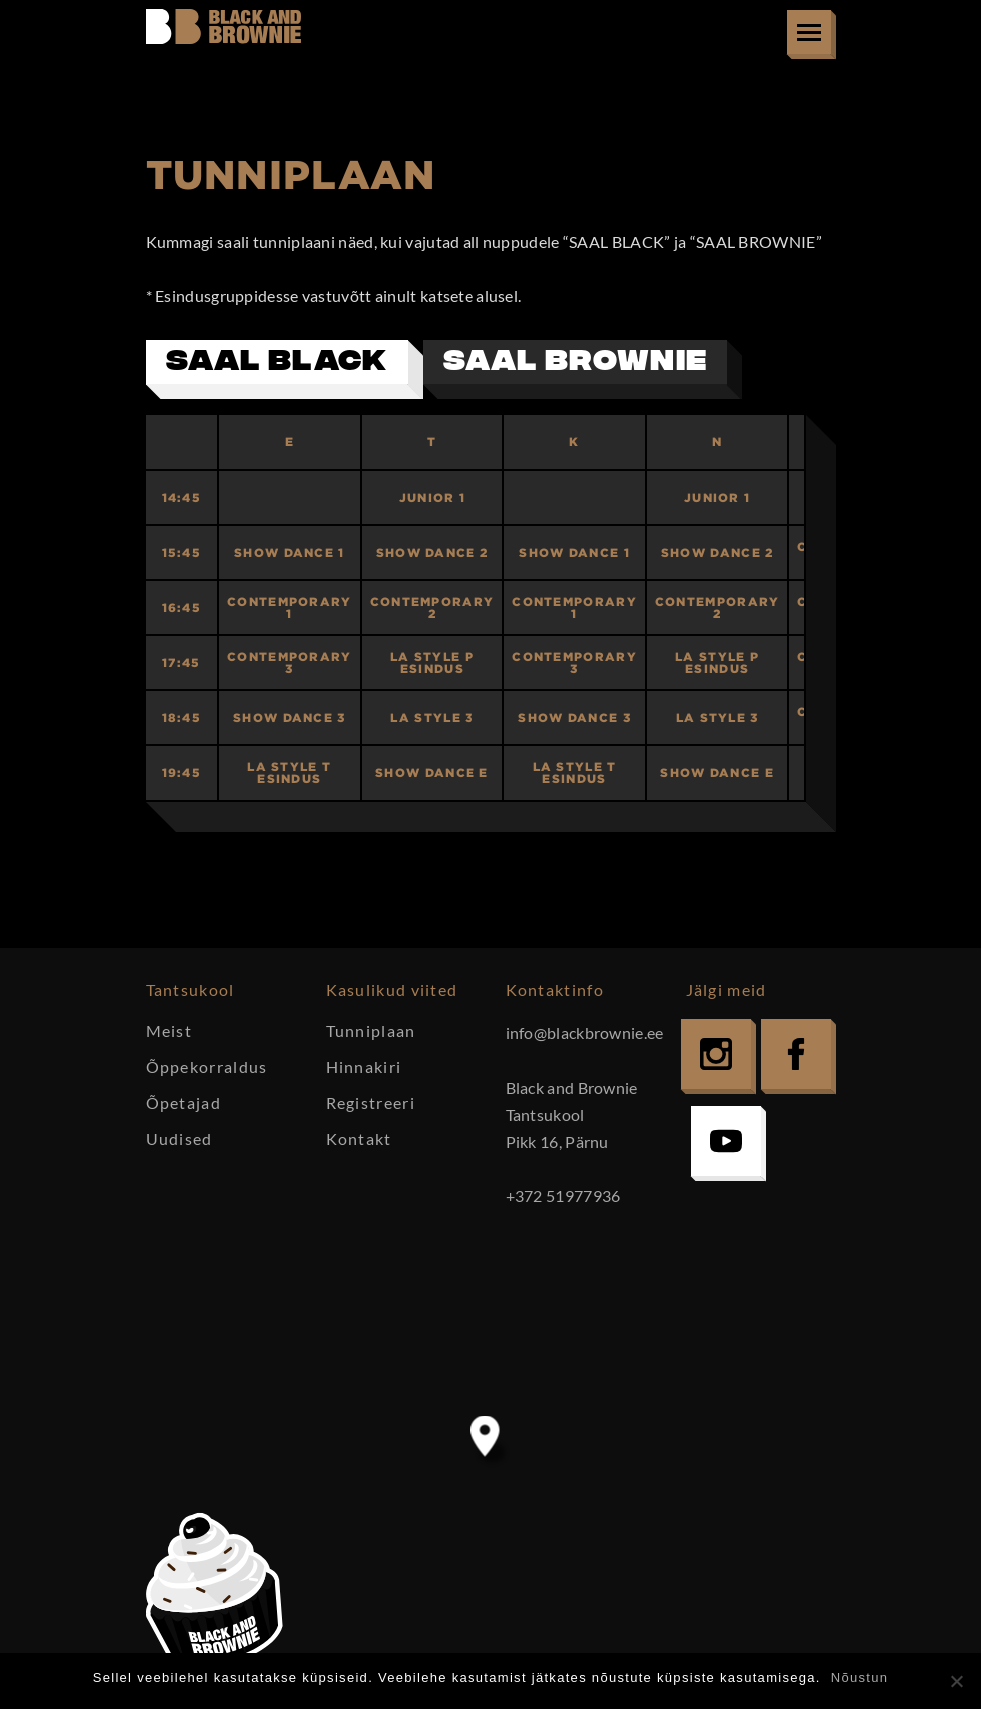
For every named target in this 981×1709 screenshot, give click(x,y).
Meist (169, 1030)
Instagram (716, 1054)
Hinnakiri (364, 1066)
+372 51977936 (563, 1195)
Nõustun (860, 1677)
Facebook (796, 1054)
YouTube (726, 1141)
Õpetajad (183, 1102)
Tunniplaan (371, 1030)
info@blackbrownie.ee (585, 1032)
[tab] (284, 370)
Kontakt (359, 1138)
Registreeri (370, 1102)
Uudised (179, 1138)
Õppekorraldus (207, 1066)
